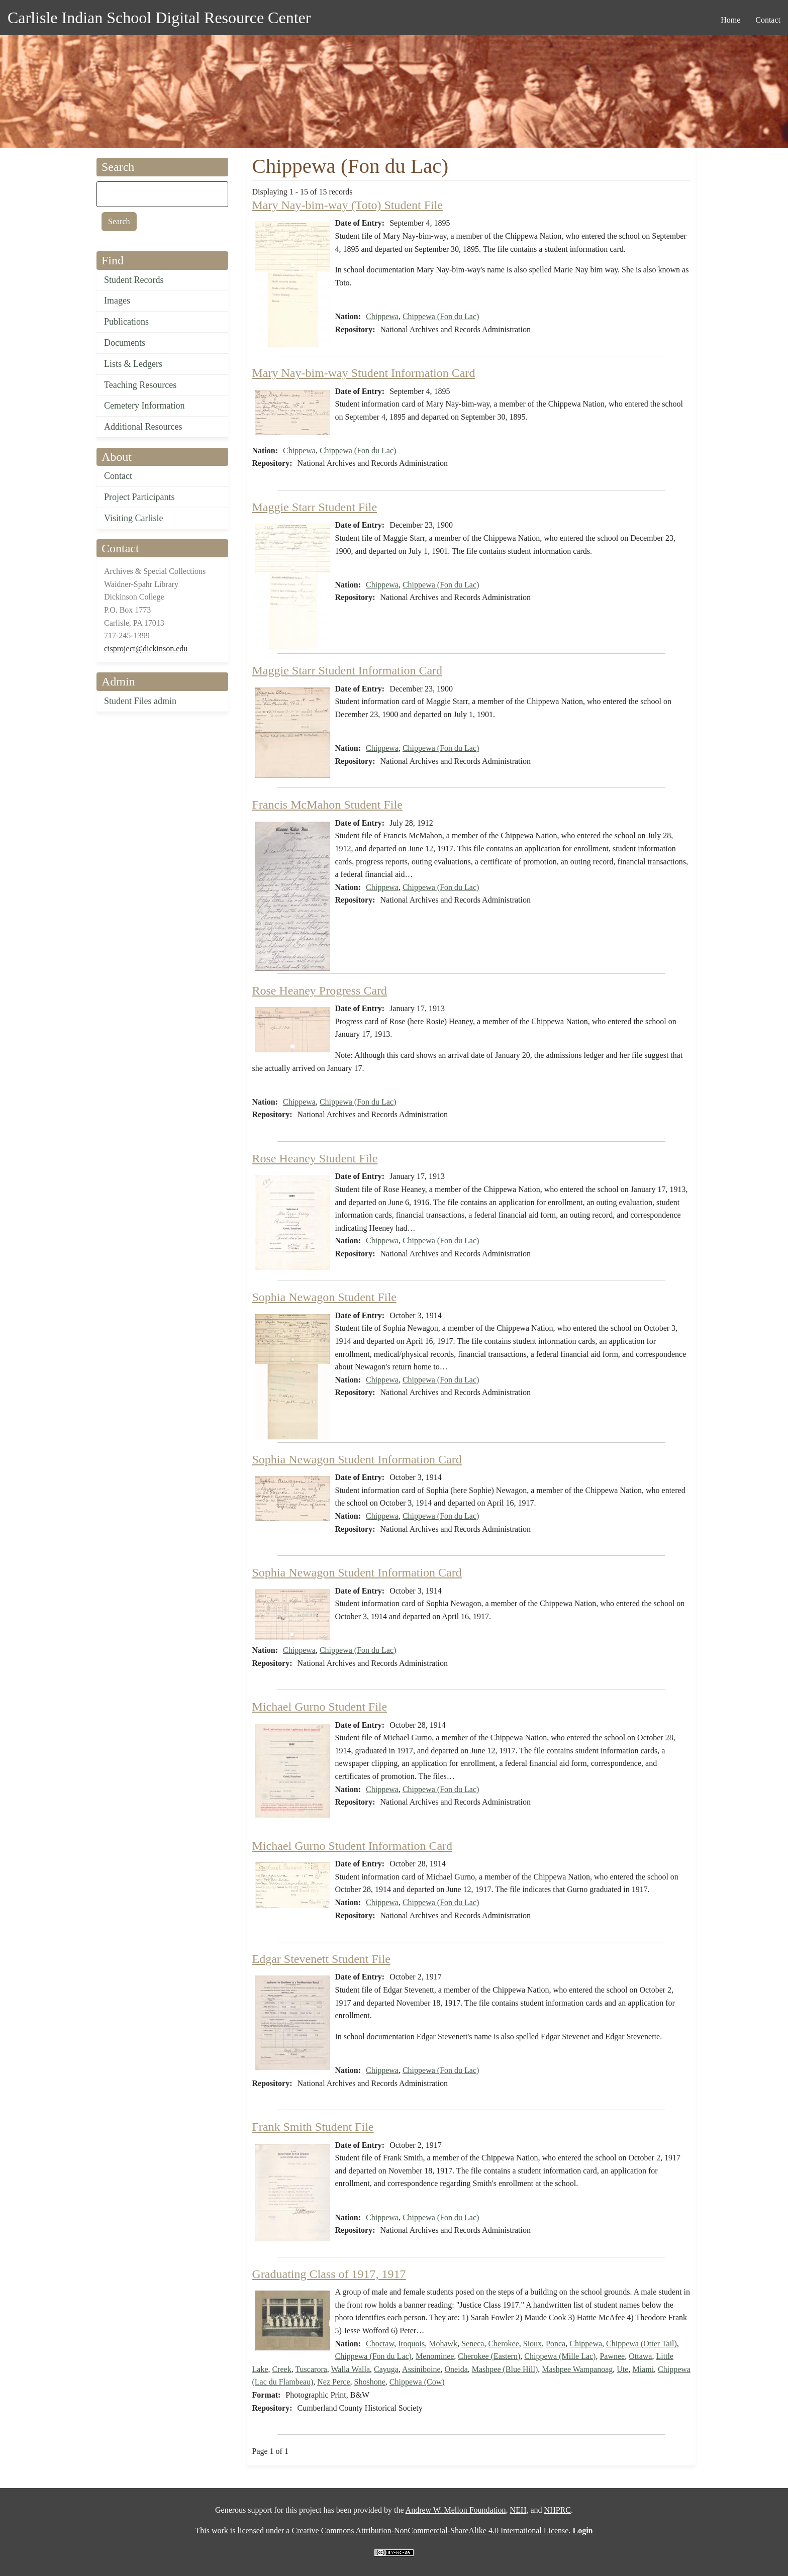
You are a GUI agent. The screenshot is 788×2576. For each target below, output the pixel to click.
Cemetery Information (144, 406)
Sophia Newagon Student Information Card (357, 1459)
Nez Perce (333, 2381)
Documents (124, 343)
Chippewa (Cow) (417, 2381)
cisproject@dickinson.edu (145, 648)
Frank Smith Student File (313, 2126)
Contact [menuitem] (767, 20)
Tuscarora (311, 2369)
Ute (622, 2369)
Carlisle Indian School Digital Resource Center (159, 18)
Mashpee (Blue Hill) (505, 2369)
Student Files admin (140, 701)
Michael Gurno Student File (319, 1706)
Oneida (456, 2369)
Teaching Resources (140, 385)
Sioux (532, 2343)
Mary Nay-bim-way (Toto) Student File (347, 205)
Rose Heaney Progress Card (319, 990)
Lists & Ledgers (133, 364)
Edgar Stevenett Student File (321, 1958)
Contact (118, 476)
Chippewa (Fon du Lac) (441, 316)
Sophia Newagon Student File (324, 1297)
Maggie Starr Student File (314, 507)
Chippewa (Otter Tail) (641, 2343)
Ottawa (640, 2356)
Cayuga (386, 2369)
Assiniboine (421, 2369)
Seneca (472, 2343)
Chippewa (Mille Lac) (560, 2356)
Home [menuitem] (730, 20)
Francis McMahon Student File (327, 804)
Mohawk (443, 2343)
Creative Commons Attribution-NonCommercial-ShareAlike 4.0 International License (429, 2530)
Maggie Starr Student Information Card (347, 670)
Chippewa (382, 316)
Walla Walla (350, 2369)
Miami (643, 2369)
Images (117, 300)
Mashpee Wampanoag (577, 2369)
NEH (518, 2510)
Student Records (134, 280)
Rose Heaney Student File (315, 1158)
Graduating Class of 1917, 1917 (329, 2274)
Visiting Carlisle (133, 518)
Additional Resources (143, 427)
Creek (281, 2369)
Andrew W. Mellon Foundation (456, 2510)
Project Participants (139, 497)
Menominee (435, 2356)
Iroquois (411, 2343)
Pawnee (612, 2356)
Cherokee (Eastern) (489, 2356)
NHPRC (557, 2510)
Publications (126, 322)
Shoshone (369, 2381)
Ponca (555, 2343)
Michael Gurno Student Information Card (352, 1845)
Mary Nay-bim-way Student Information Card (363, 372)
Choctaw (380, 2343)
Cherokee (503, 2343)
